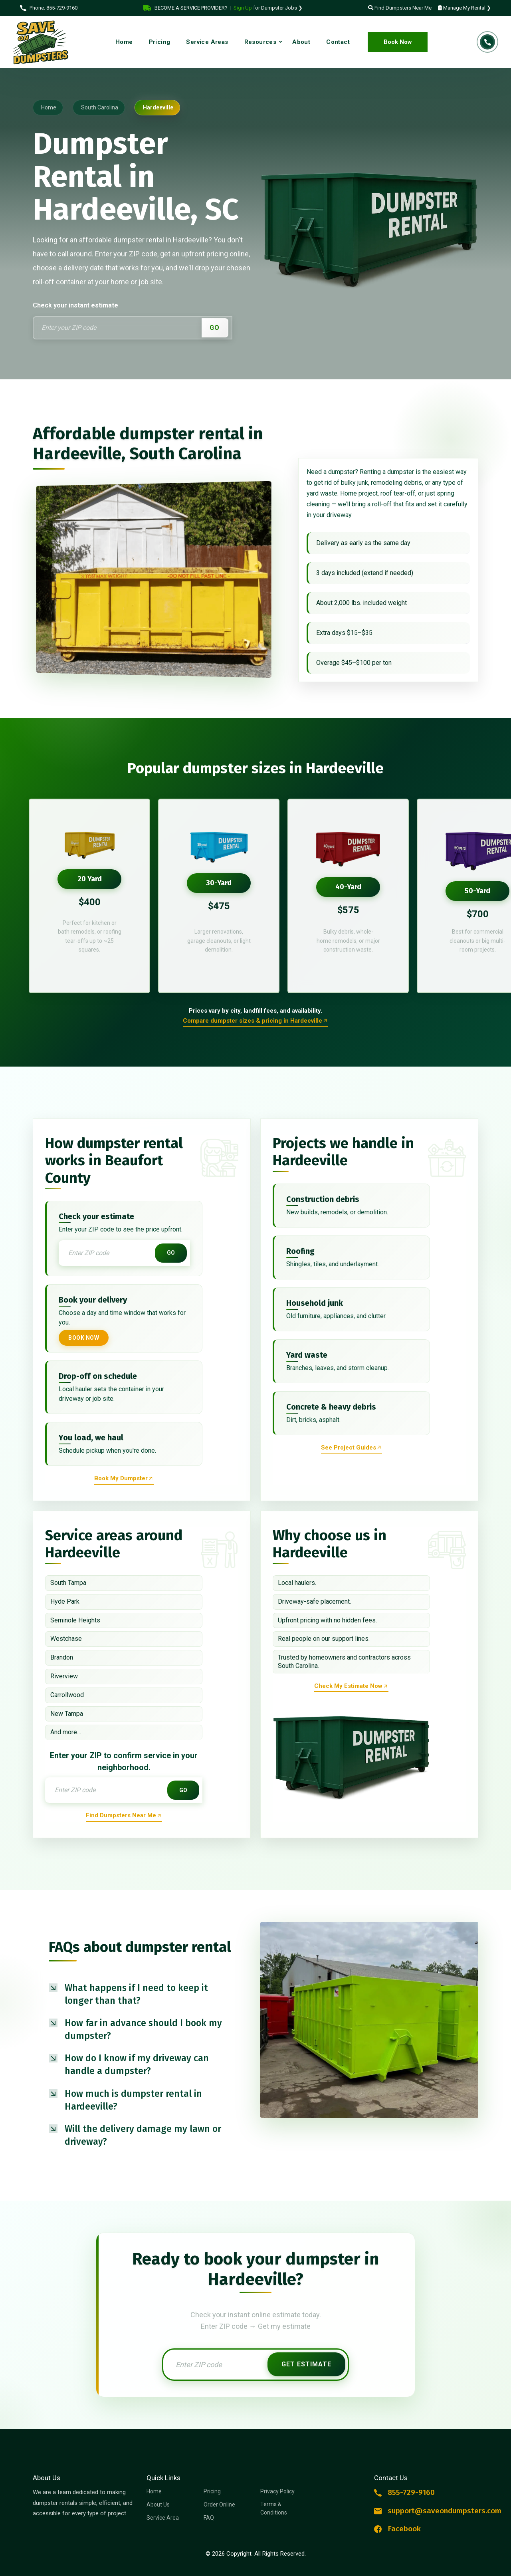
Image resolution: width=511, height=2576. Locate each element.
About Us (158, 2504)
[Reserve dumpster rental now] (124, 1479)
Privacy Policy (277, 2491)
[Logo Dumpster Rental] (44, 42)
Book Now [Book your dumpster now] (83, 1338)
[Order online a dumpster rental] (255, 1021)
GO (215, 327)
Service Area (163, 2518)
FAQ (209, 2518)
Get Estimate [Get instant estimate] (306, 2364)
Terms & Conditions (273, 2508)
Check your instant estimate (75, 305)
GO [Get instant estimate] (171, 1252)
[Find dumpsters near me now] (124, 1816)
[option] (89, 896)
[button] (142, 1994)
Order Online (219, 2504)
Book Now (398, 42)
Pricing (212, 2491)
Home (154, 2491)
